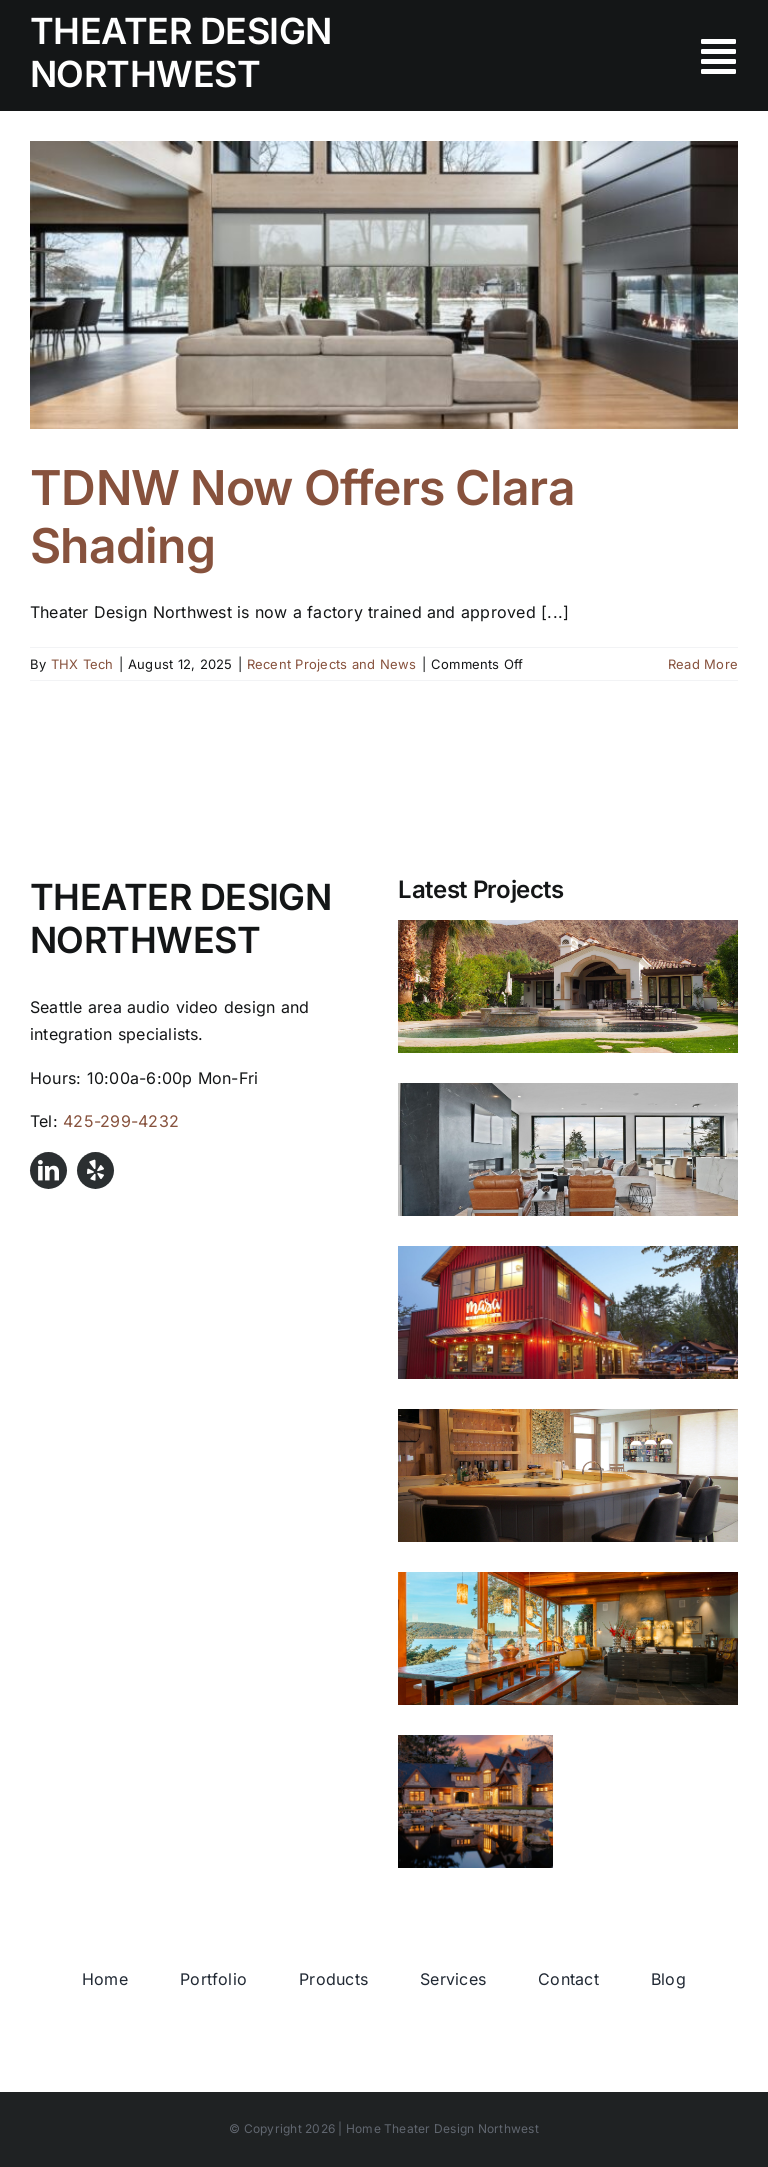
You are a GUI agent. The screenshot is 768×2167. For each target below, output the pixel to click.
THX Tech (82, 664)
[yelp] (95, 1170)
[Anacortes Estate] (475, 1801)
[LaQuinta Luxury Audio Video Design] (568, 986)
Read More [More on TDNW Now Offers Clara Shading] (703, 664)
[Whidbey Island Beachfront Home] (568, 1475)
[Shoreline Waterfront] (568, 1149)
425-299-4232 (121, 1121)
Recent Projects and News (332, 664)
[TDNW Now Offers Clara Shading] (384, 285)
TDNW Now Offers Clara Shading (302, 516)
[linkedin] (48, 1170)
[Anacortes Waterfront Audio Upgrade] (568, 1638)
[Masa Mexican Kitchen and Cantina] (568, 1312)
